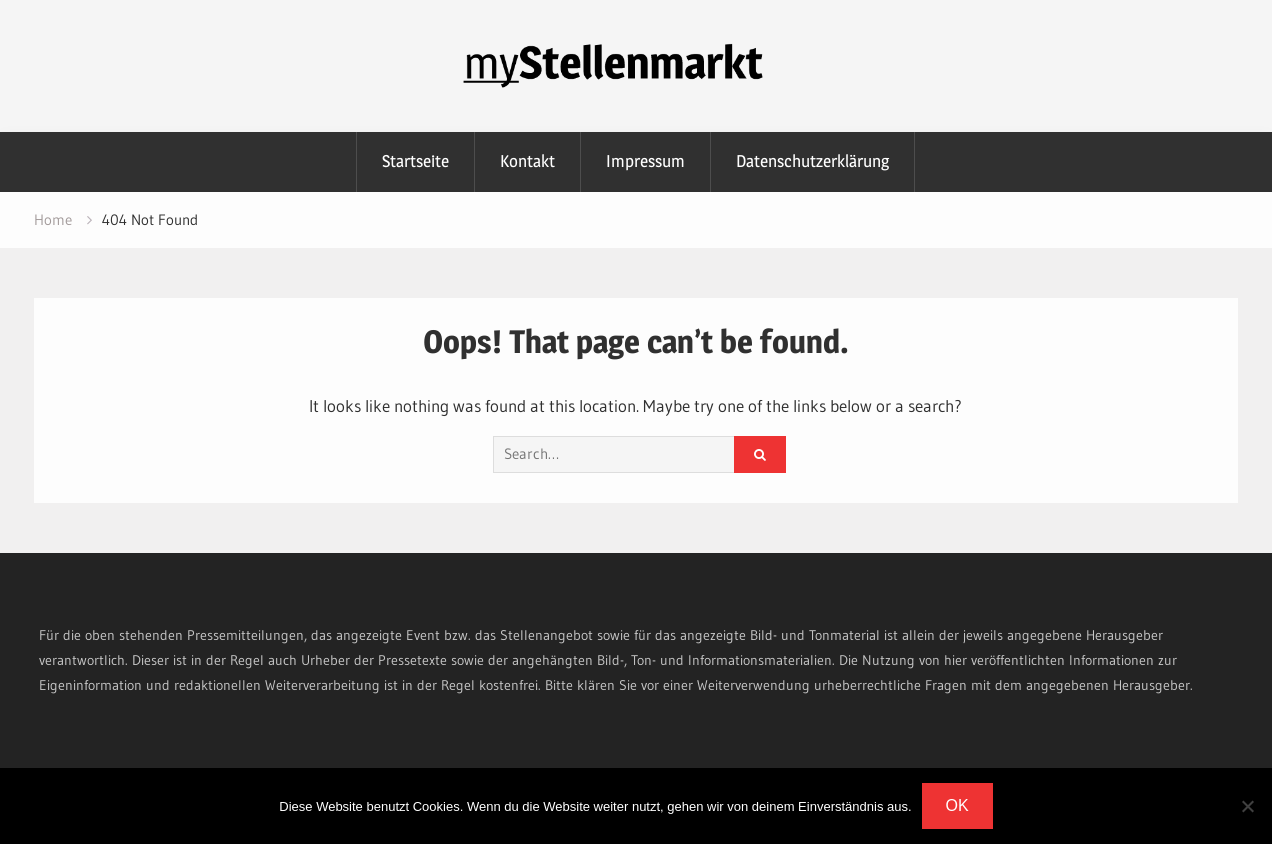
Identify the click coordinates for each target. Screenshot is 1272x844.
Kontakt (527, 161)
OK (957, 805)
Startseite (415, 161)
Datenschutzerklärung (812, 161)
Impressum (645, 161)
